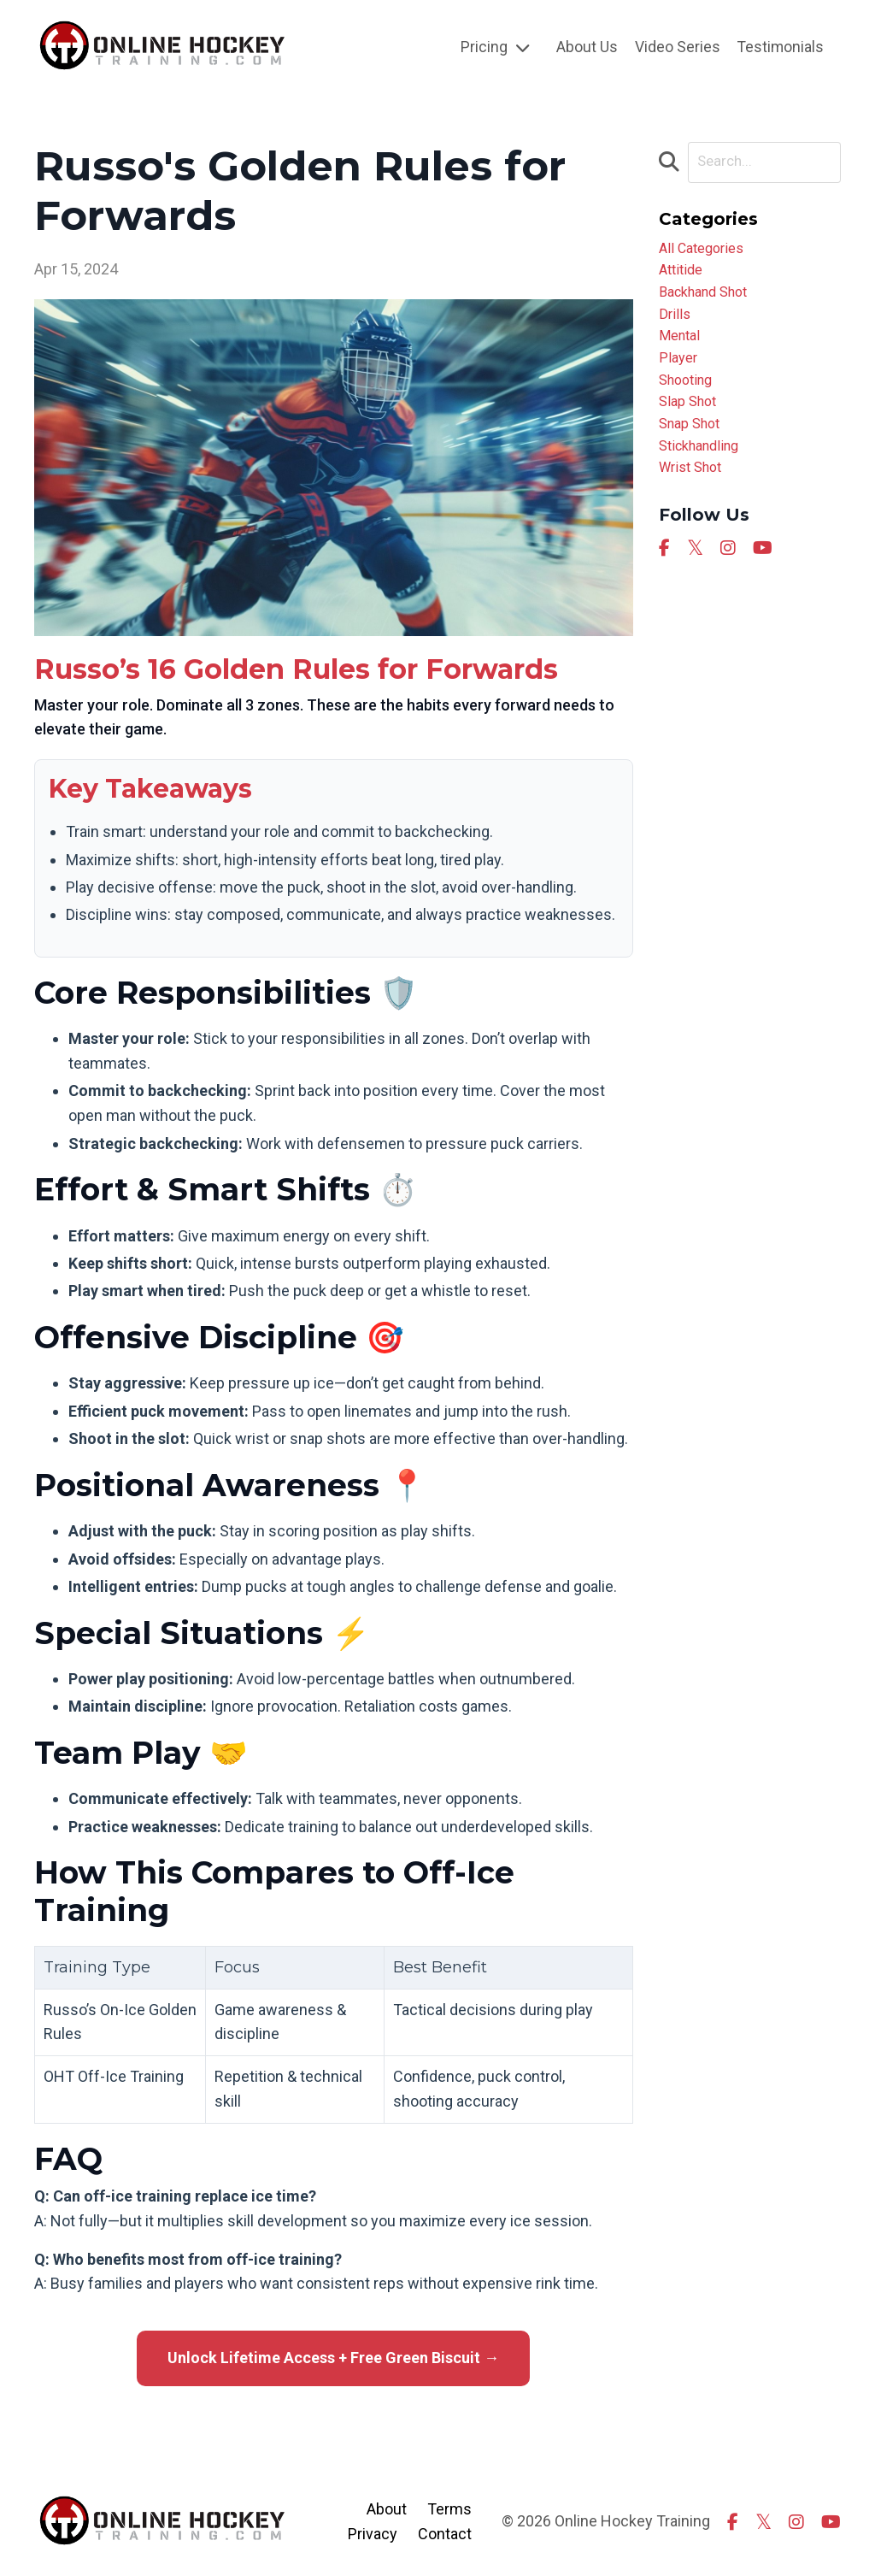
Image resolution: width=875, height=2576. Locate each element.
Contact (445, 2533)
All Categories (706, 250)
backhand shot (709, 300)
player (680, 373)
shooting (689, 398)
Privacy (372, 2533)
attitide (683, 275)
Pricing (494, 47)
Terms (449, 2508)
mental (682, 349)
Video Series (676, 47)
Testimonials (780, 47)
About (387, 2508)
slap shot (691, 423)
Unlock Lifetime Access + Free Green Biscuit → (333, 2358)
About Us (585, 47)
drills (675, 324)
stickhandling (704, 472)
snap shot (693, 448)
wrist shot (694, 496)
